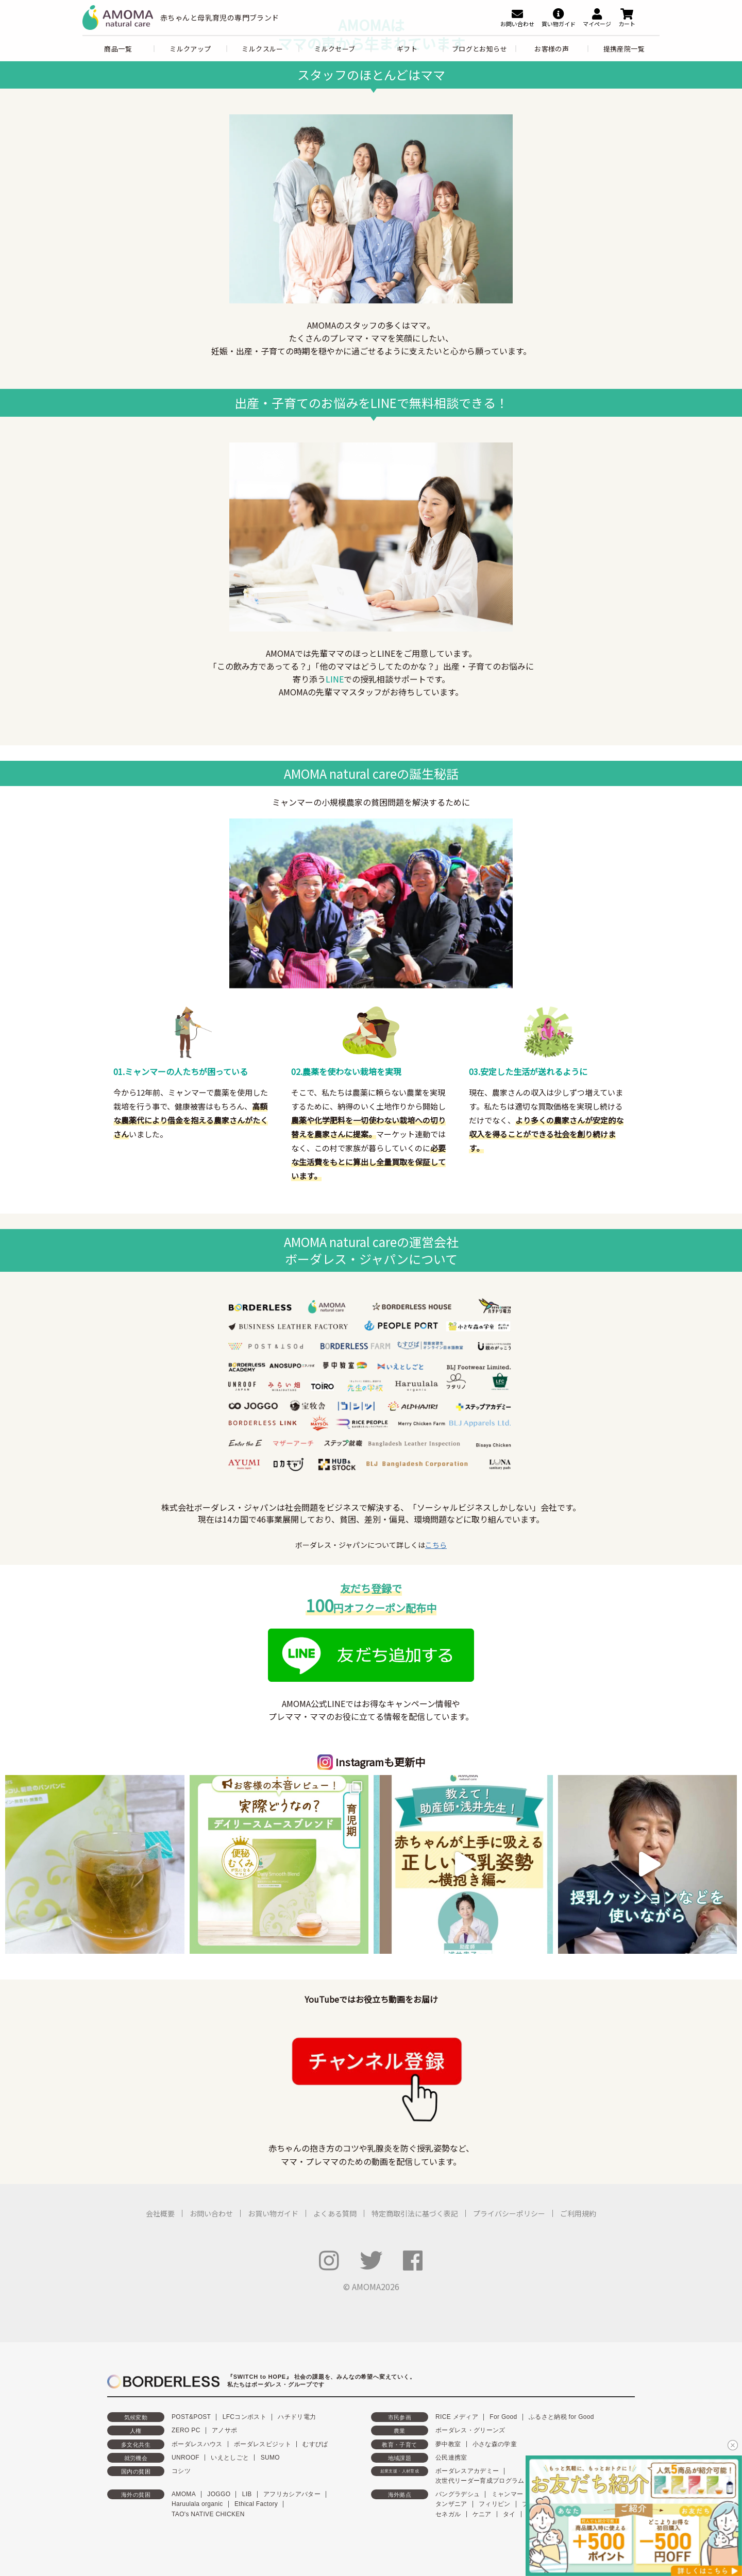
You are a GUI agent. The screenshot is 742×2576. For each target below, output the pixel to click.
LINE (335, 679)
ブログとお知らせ (479, 48)
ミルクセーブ (334, 48)
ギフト (407, 48)
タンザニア (451, 2503)
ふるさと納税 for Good (561, 2416)
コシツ (181, 2471)
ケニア (482, 2514)
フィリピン (495, 2503)
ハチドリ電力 (297, 2416)
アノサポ (224, 2430)
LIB (247, 2494)
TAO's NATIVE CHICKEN (208, 2514)
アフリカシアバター (292, 2494)
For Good (503, 2416)
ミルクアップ (190, 48)
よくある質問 (335, 2213)
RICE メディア (456, 2416)
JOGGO (218, 2494)
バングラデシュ (457, 2494)
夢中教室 (448, 2444)
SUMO (270, 2457)
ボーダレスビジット (262, 2444)
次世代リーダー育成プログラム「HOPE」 (495, 2480)
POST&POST (191, 2416)
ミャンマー (508, 2494)
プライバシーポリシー (509, 2213)
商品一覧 (118, 48)
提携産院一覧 (624, 48)
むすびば (315, 2444)
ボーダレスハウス (197, 2444)
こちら (436, 1545)
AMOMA (184, 2494)
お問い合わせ (211, 2213)
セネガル (448, 2514)
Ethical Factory (256, 2503)
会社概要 (160, 2213)
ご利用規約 (578, 2213)
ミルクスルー (262, 48)
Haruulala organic (197, 2503)
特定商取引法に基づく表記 (415, 2213)
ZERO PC (186, 2430)
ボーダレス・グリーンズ (470, 2430)
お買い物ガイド (273, 2213)
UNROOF (185, 2457)
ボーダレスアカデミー (467, 2471)
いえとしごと (230, 2457)
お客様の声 (551, 48)
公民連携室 (451, 2457)
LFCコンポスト (244, 2416)
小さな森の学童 (495, 2444)
